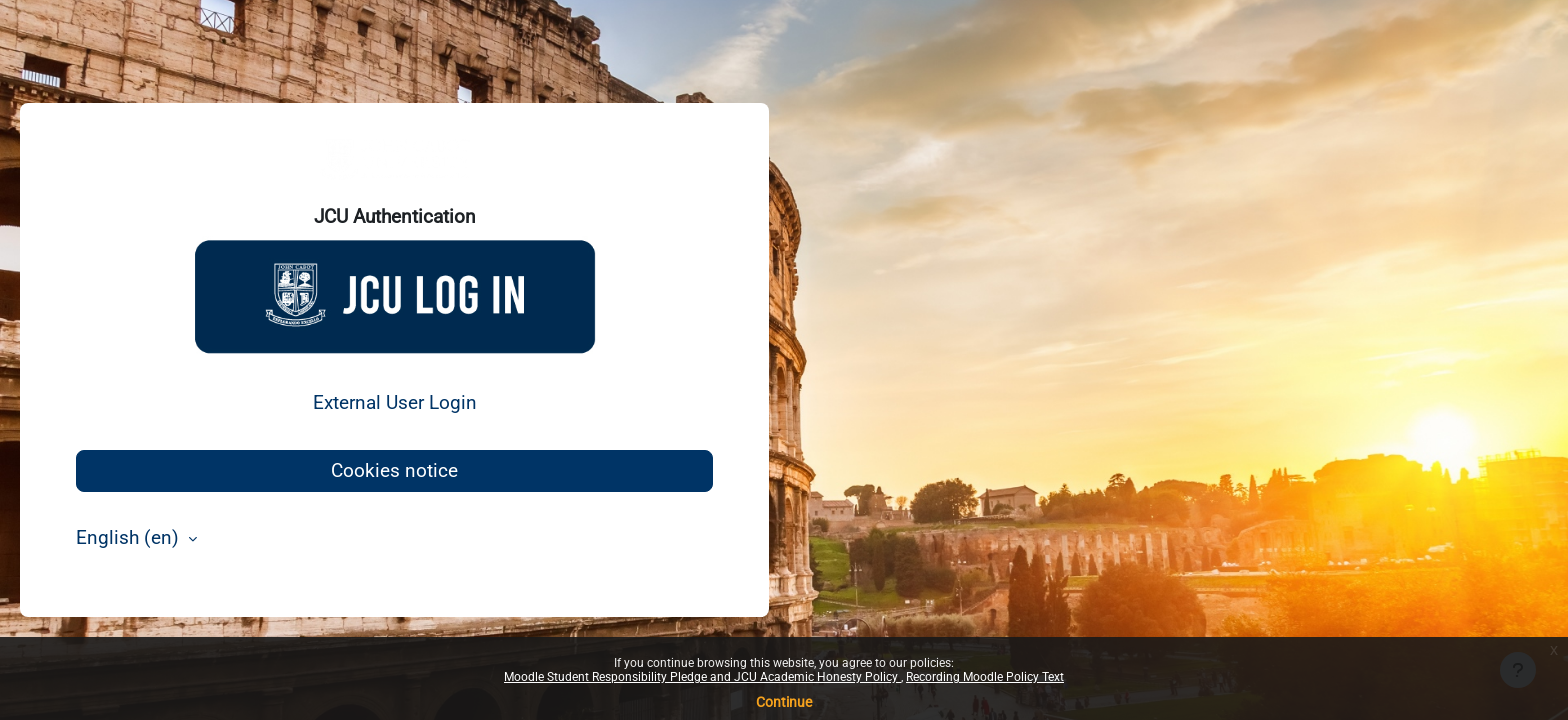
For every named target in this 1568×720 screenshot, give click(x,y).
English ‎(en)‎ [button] (130, 537)
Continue (784, 702)
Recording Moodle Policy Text (985, 677)
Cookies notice (394, 470)
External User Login (395, 402)
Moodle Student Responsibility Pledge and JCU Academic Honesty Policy (702, 677)
